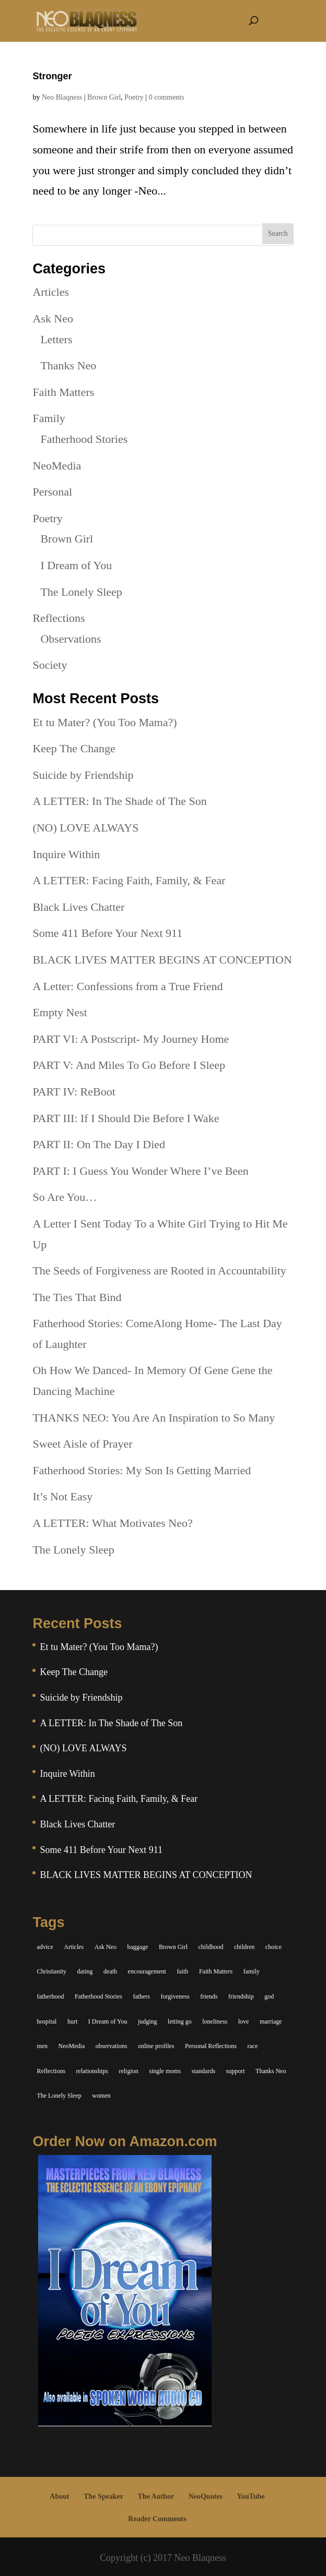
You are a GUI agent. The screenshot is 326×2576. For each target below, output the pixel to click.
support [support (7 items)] (235, 2071)
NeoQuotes (206, 2496)
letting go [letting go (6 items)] (180, 2021)
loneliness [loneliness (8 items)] (214, 2021)
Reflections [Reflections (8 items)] (51, 2071)
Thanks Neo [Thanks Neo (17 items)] (270, 2071)
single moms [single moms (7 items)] (165, 2071)
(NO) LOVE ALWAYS (85, 827)
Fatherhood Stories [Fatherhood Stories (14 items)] (98, 1996)
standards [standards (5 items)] (203, 2071)
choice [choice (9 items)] (273, 1947)
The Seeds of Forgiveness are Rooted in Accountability (159, 1270)
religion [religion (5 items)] (128, 2071)
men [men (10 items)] (42, 2046)
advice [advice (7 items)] (45, 1947)
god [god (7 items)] (269, 1996)
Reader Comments (157, 2519)
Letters (56, 339)
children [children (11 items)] (244, 1947)
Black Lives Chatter (78, 906)
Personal (52, 491)
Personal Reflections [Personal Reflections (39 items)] (211, 2046)
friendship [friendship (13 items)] (241, 1996)
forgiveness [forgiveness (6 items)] (175, 1996)
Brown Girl (104, 97)
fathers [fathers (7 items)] (141, 1996)
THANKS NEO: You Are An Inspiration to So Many (153, 1417)
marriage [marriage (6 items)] (271, 2021)
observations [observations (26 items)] (111, 2046)
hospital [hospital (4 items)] (46, 2021)
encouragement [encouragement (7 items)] (147, 1971)
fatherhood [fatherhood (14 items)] (50, 1996)
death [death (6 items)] (110, 1971)
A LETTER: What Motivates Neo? (112, 1523)
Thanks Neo (68, 365)
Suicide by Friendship (82, 774)
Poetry (134, 97)
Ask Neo (52, 318)
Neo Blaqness (62, 97)
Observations (70, 638)
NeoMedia (56, 465)
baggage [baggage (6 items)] (137, 1947)
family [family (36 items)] (251, 1971)
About (59, 2496)
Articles (50, 291)
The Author (156, 2496)
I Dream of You (76, 565)
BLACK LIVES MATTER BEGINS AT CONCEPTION (162, 959)
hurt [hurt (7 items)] (72, 2021)
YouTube (250, 2496)
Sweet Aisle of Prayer (82, 1443)
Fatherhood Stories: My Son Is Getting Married (141, 1470)
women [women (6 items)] (101, 2095)
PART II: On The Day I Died (98, 1144)
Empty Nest (59, 1012)
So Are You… (64, 1196)
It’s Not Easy (62, 1496)
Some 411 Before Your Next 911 (107, 933)
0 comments (166, 97)
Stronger (52, 76)
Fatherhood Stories (83, 439)
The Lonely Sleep (81, 591)
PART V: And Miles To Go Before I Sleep (128, 1065)
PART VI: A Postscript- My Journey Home (130, 1038)
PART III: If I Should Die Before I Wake (125, 1118)
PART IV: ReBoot (73, 1091)
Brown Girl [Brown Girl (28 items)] (173, 1947)
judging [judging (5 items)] (147, 2021)
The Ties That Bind (76, 1297)
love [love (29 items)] (243, 2021)
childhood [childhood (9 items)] (211, 1947)
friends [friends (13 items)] (208, 1996)
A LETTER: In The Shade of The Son (119, 801)
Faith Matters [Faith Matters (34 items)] (215, 1971)
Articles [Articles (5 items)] (74, 1947)
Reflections (58, 617)
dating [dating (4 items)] (85, 1971)
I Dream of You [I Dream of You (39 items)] (107, 2021)
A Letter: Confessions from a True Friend (127, 986)
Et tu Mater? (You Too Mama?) (104, 722)
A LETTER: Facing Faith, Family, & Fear (128, 880)
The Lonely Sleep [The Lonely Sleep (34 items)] (59, 2095)
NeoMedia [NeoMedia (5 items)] (72, 2046)
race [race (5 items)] (253, 2046)
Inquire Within (66, 854)
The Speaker (103, 2496)
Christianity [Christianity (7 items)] (51, 1971)
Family (48, 418)
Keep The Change (73, 748)
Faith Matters (63, 392)
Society (49, 664)
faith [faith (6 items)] (182, 1971)
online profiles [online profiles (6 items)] (156, 2046)
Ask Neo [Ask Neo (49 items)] (106, 1947)
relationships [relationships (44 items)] (92, 2071)
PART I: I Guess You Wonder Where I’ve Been (140, 1170)
